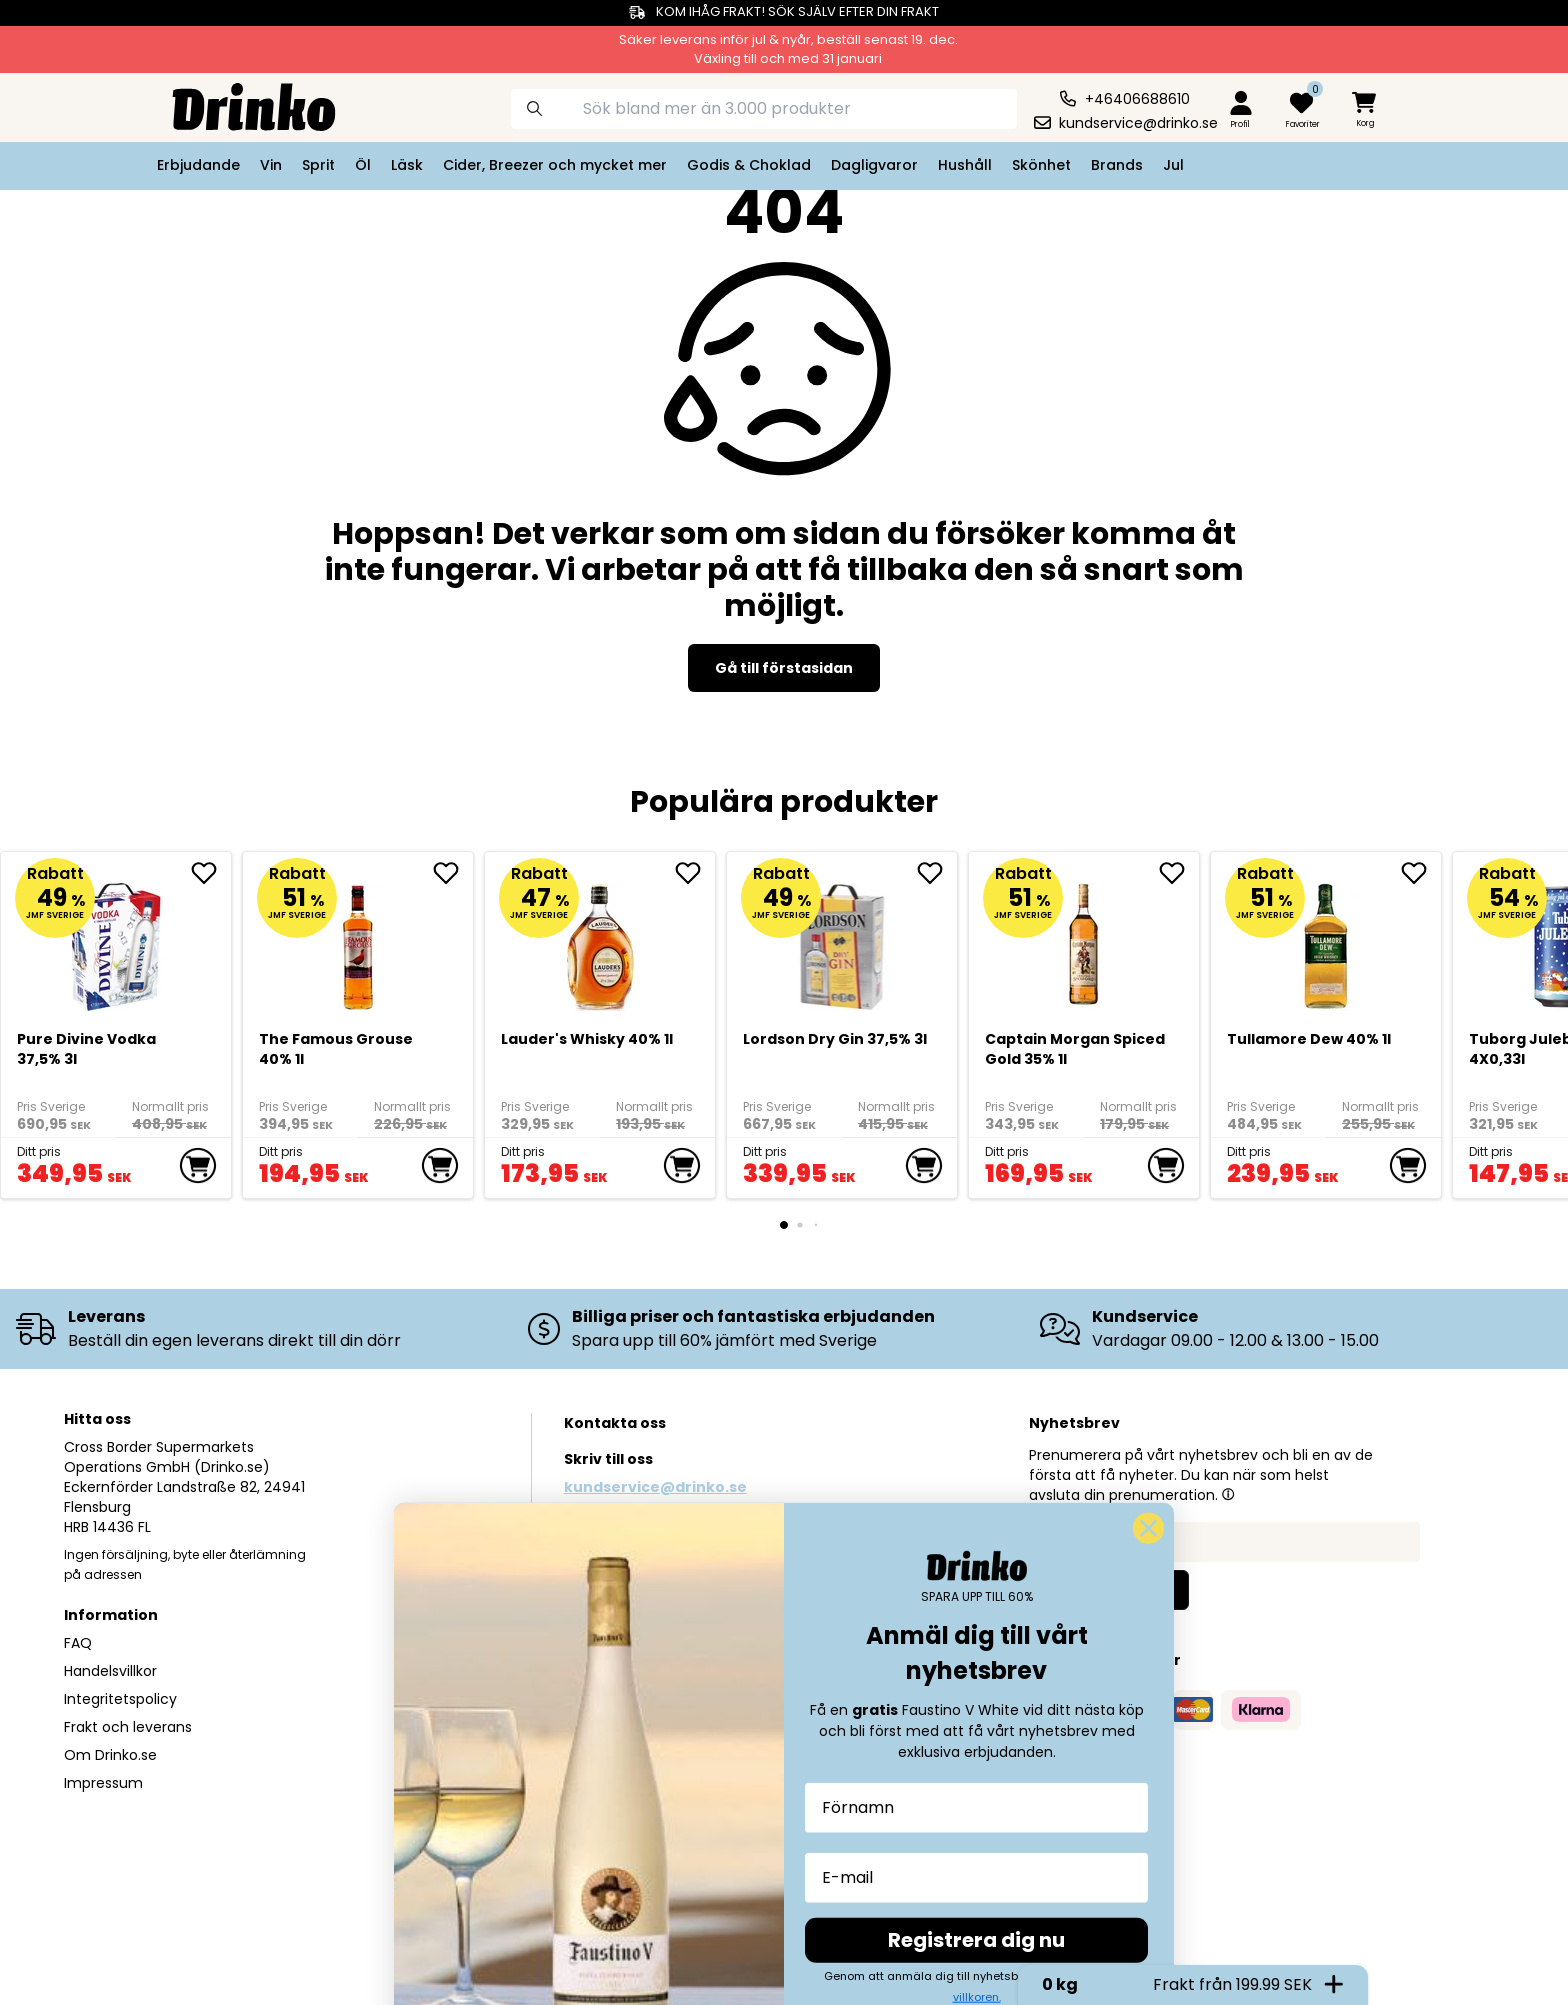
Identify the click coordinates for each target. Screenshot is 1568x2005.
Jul (1173, 165)
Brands (1117, 165)
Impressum (103, 1783)
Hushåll (965, 165)
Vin (271, 165)
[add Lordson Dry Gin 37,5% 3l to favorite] (937, 873)
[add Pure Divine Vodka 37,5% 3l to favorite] (211, 873)
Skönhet (1041, 165)
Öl (363, 165)
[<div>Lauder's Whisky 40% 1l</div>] (600, 939)
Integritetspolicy (120, 1699)
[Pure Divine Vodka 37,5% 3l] (116, 939)
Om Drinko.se (110, 1755)
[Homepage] (238, 105)
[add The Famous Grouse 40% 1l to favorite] (453, 873)
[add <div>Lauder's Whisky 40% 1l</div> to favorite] (695, 873)
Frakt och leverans (128, 1727)
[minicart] (1366, 110)
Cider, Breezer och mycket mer (555, 165)
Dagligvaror (874, 165)
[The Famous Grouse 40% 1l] (358, 939)
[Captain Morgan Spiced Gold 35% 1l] (1084, 939)
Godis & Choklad (749, 165)
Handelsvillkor (110, 1671)
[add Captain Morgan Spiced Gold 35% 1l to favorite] (1179, 873)
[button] (1228, 1494)
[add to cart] (198, 1166)
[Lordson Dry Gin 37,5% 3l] (842, 939)
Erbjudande (198, 165)
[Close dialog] (1148, 1960)
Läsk (407, 165)
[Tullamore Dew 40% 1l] (1326, 939)
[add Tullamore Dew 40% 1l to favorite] (1421, 873)
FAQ (78, 1643)
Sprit (318, 165)
